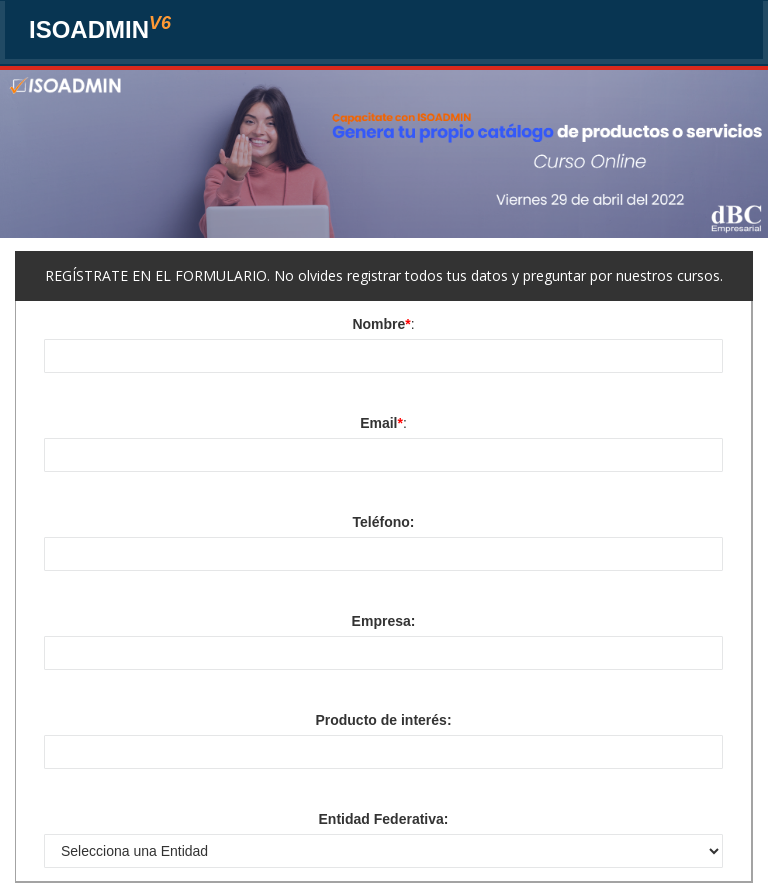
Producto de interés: (383, 720)
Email (381, 423)
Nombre (381, 324)
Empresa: (384, 621)
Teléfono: (384, 522)
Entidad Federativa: (384, 819)
